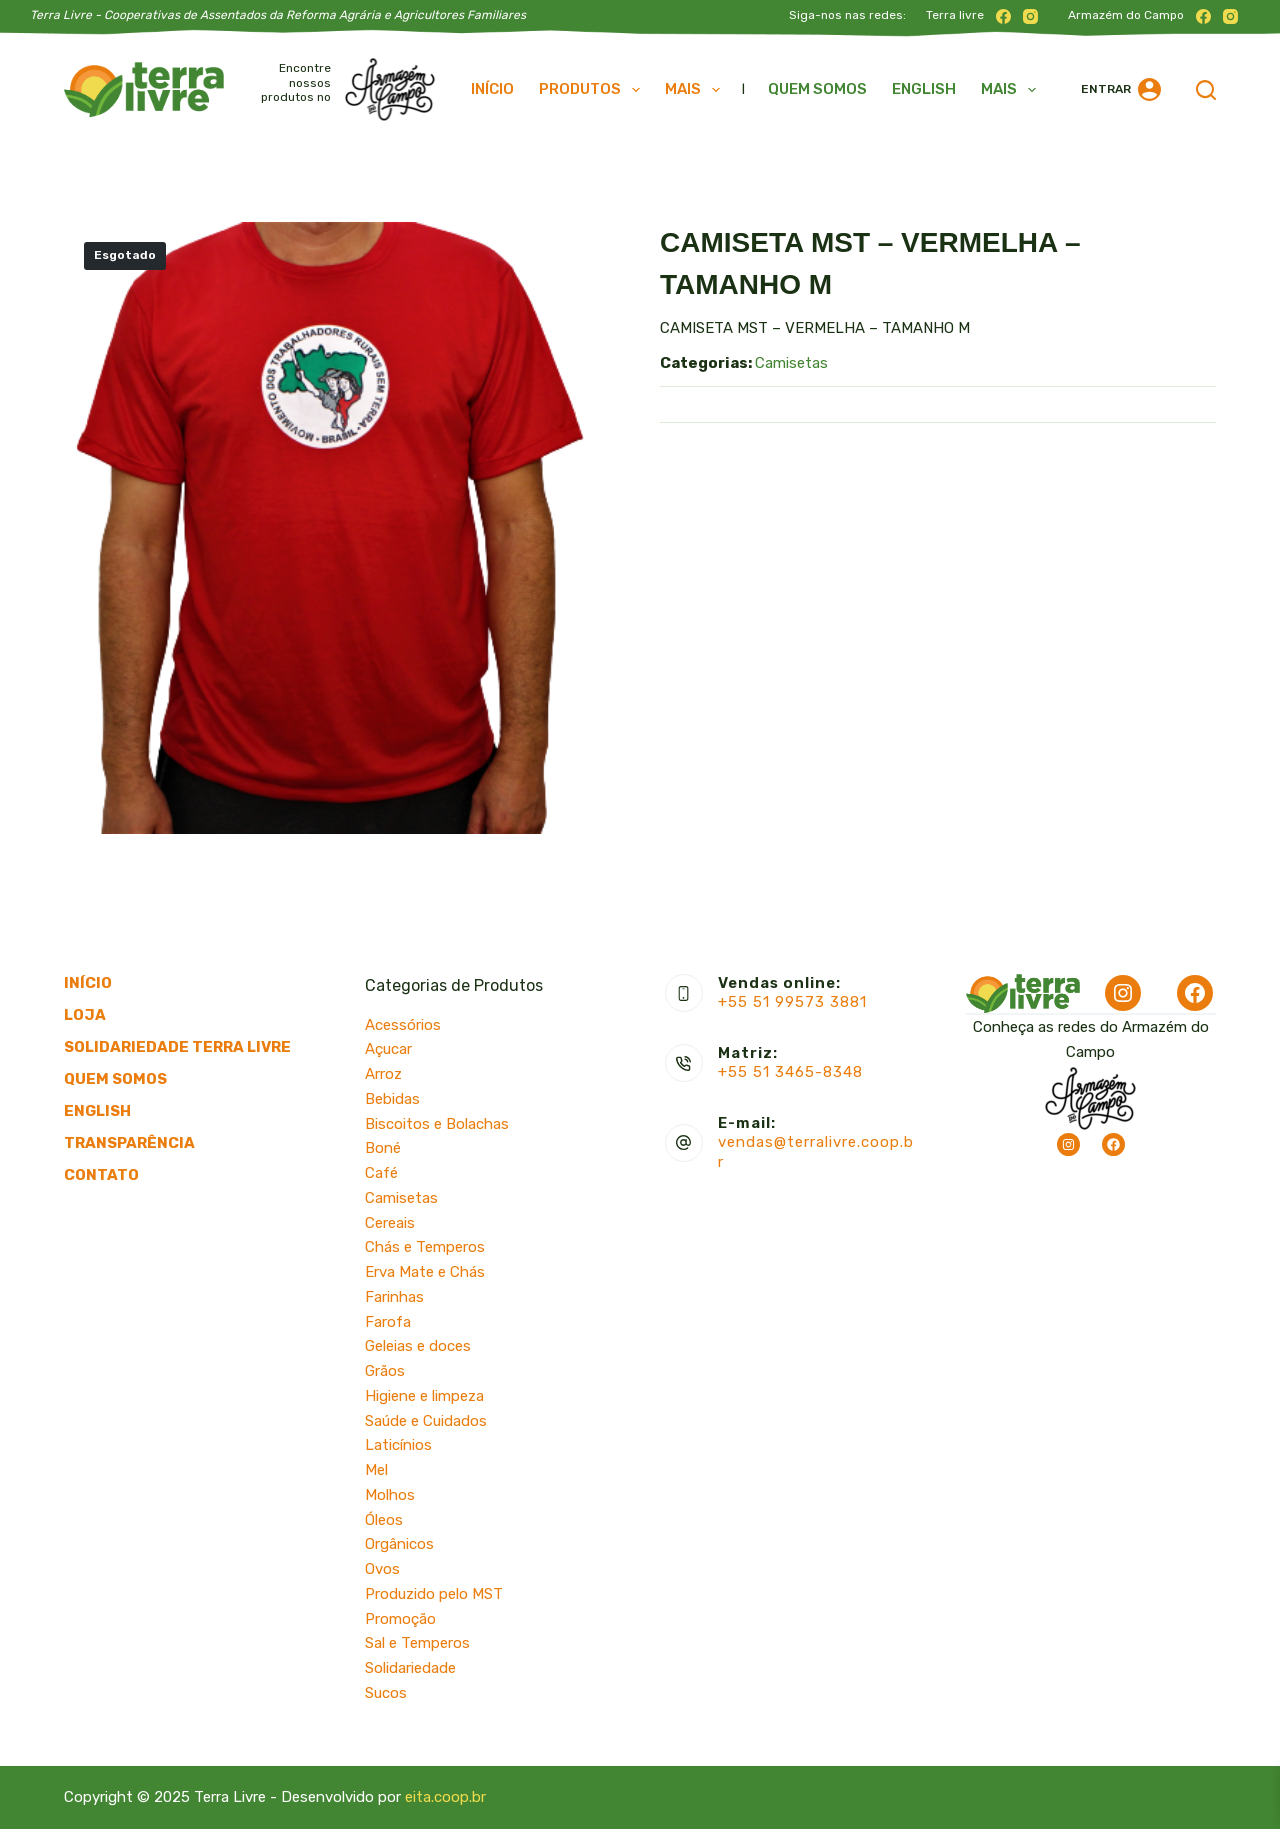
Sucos (386, 1693)
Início (492, 89)
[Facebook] (1003, 16)
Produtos (593, 90)
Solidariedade (410, 1668)
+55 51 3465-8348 (790, 1072)
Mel (376, 1470)
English (924, 89)
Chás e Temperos (425, 1247)
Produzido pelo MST (434, 1594)
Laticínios (398, 1445)
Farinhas (394, 1297)
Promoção (400, 1619)
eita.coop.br (445, 1797)
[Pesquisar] (1206, 90)
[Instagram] (1030, 16)
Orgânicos (399, 1544)
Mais (696, 90)
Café (381, 1173)
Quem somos (817, 89)
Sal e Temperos (417, 1643)
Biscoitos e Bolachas (437, 1124)
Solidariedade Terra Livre (177, 1047)
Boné (383, 1148)
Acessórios (403, 1025)
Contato (101, 1175)
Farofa (388, 1322)
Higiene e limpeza (424, 1396)
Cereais (390, 1223)
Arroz (383, 1074)
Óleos (384, 1520)
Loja (85, 1015)
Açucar (388, 1049)
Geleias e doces (418, 1346)
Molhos (390, 1495)
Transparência (129, 1143)
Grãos (385, 1371)
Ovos (382, 1569)
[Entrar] (1121, 89)
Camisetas (791, 363)
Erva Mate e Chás (425, 1272)
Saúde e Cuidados (426, 1421)
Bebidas (392, 1099)
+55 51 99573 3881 (792, 1002)
